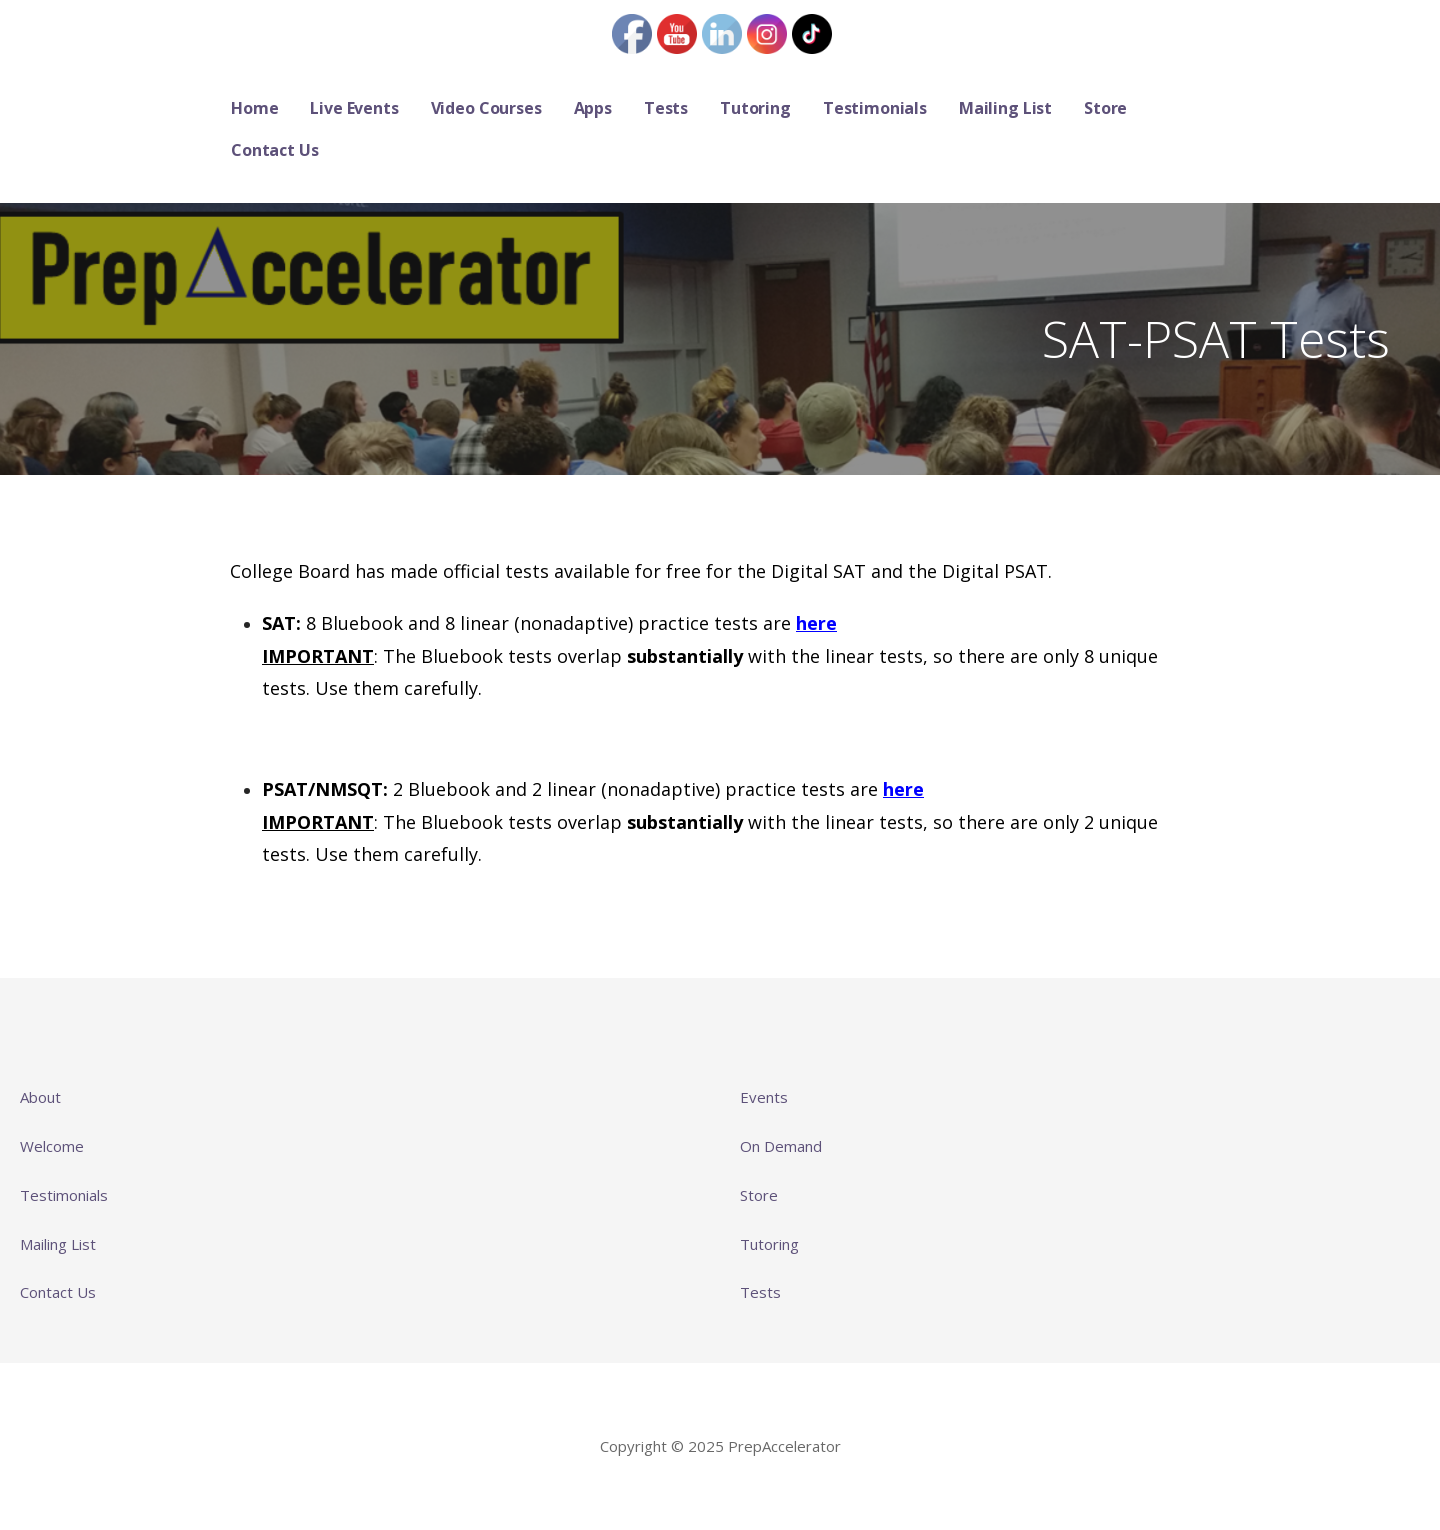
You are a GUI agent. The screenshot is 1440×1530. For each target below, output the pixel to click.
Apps (593, 108)
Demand (793, 1146)
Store (1105, 108)
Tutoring (755, 108)
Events (764, 1097)
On (752, 1146)
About (40, 1097)
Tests (666, 108)
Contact (48, 1292)
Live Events (354, 108)
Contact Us (274, 150)
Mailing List (1005, 108)
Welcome (52, 1146)
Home (254, 108)
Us (86, 1292)
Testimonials (875, 108)
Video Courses (486, 108)
